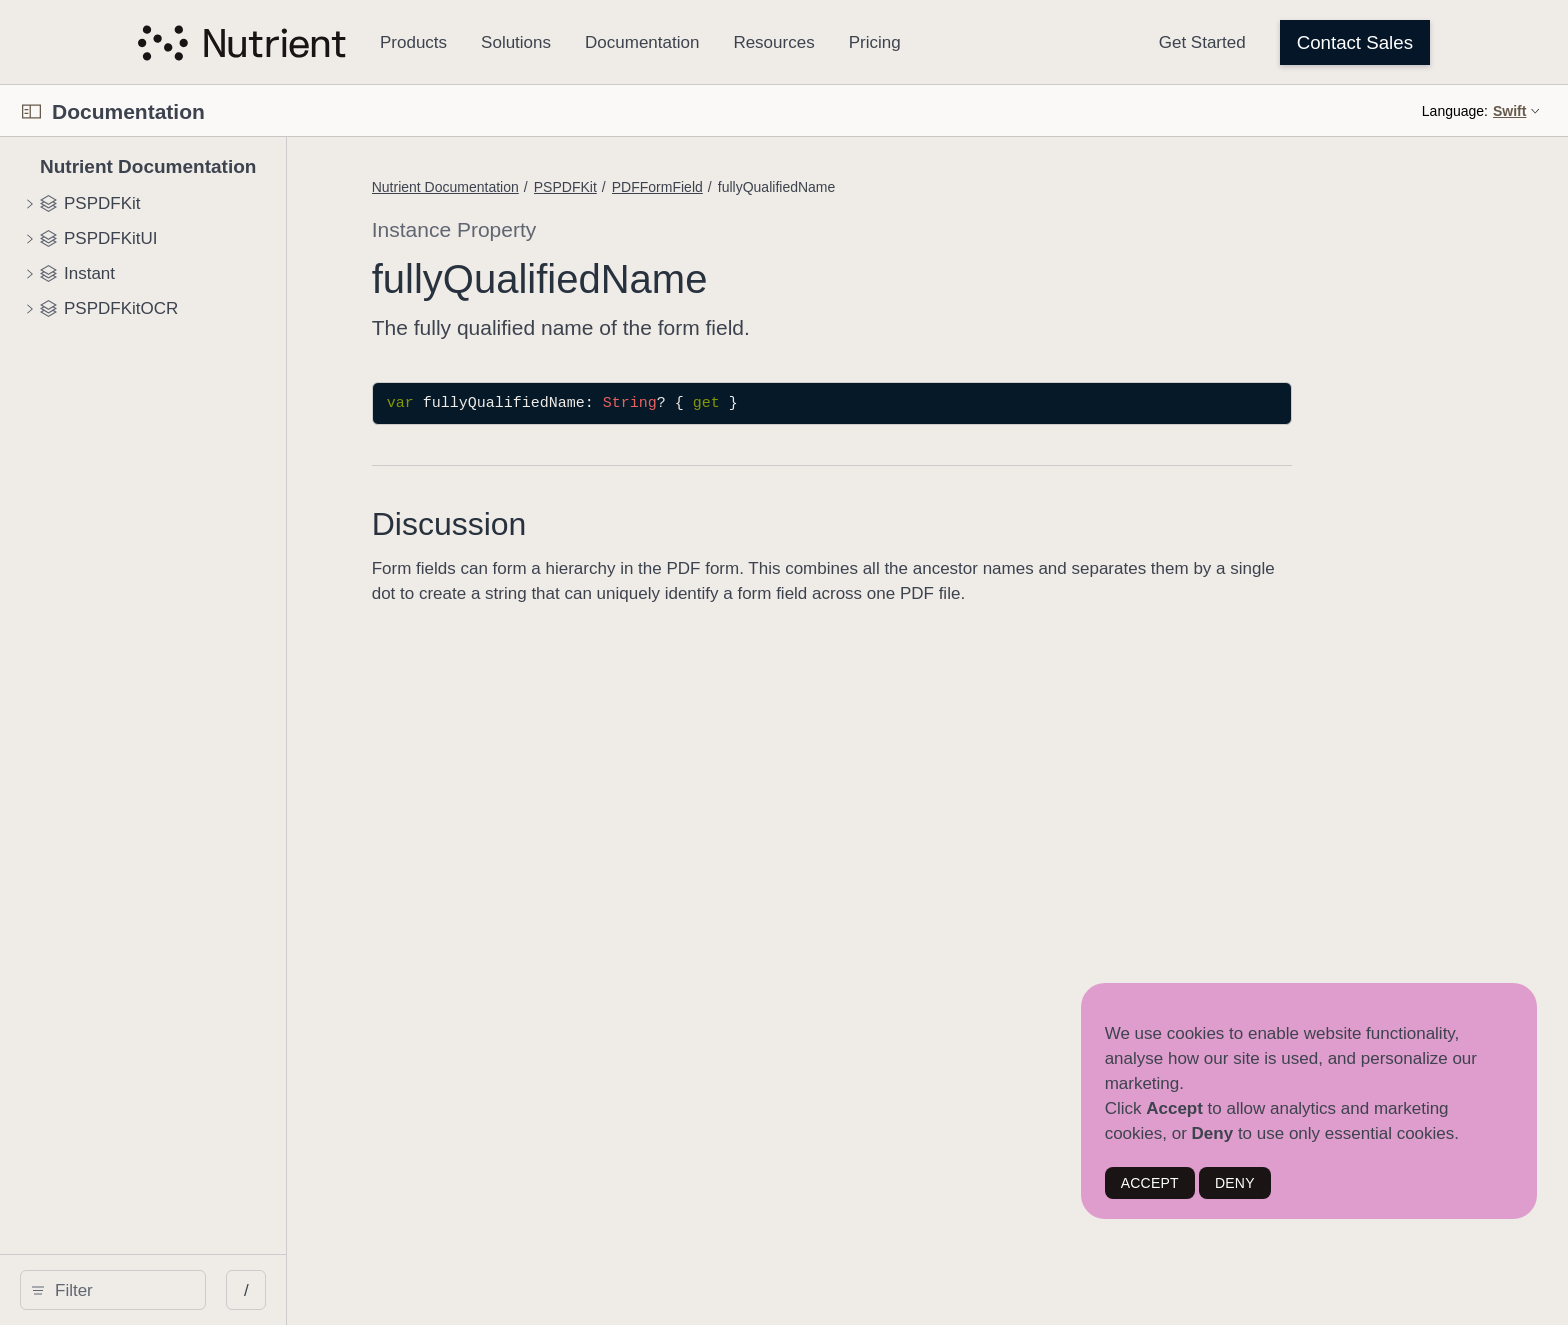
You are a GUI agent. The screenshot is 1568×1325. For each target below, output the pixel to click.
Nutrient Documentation (696, 187)
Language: (1455, 111)
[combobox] (248, 1290)
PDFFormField (908, 187)
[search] (241, 1290)
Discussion (700, 524)
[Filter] (248, 1290)
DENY (1235, 1183)
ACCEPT (1150, 1183)
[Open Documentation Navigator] (31, 111)
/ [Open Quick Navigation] (502, 1290)
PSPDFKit (816, 187)
